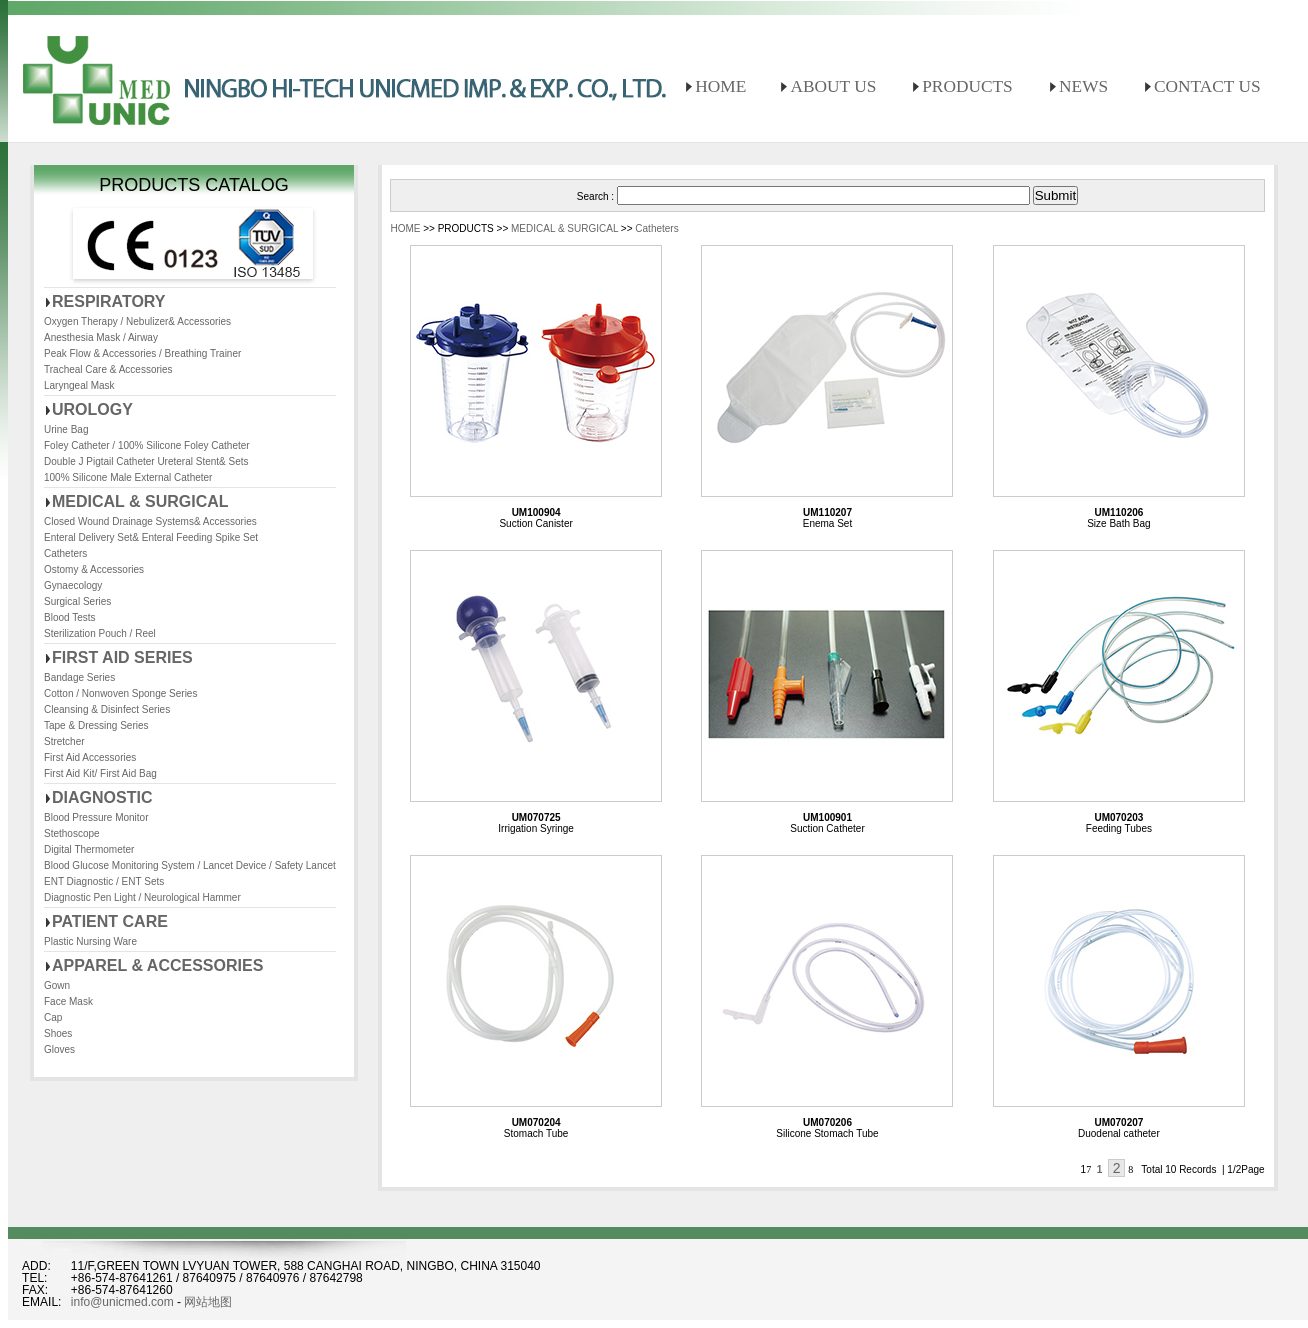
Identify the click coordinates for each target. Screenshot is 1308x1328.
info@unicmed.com (122, 1302)
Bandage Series (79, 677)
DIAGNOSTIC (102, 797)
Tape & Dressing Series (96, 725)
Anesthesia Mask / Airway (101, 337)
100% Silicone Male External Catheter (128, 477)
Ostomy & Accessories (94, 569)
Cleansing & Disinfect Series (107, 709)
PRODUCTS (967, 86)
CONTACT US (1207, 86)
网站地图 (208, 1302)
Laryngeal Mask (79, 385)
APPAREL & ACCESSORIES (157, 965)
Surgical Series (77, 601)
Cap (53, 1017)
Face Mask (68, 1001)
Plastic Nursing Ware (90, 941)
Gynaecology (73, 585)
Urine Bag (66, 429)
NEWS (1083, 86)
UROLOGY (92, 409)
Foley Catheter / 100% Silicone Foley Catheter (147, 445)
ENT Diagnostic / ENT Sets (104, 881)
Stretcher (64, 741)
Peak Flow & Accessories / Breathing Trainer (142, 353)
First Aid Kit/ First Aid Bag (100, 773)
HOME (720, 86)
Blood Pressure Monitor (96, 817)
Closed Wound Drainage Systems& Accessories (150, 521)
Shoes (58, 1033)
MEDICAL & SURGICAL (140, 501)
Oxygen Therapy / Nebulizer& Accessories (137, 321)
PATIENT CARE (110, 921)
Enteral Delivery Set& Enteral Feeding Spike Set (151, 537)
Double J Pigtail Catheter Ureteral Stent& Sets (146, 461)
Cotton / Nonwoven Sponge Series (120, 693)
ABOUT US (833, 86)
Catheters (65, 553)
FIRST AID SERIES (122, 657)
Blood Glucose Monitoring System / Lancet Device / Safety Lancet (190, 865)
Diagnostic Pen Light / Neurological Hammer (142, 897)
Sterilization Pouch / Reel (100, 633)
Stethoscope (72, 833)
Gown (57, 985)
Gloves (59, 1049)
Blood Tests (70, 617)
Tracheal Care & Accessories (108, 369)
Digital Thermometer (89, 849)
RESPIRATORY (109, 301)
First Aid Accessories (90, 757)
